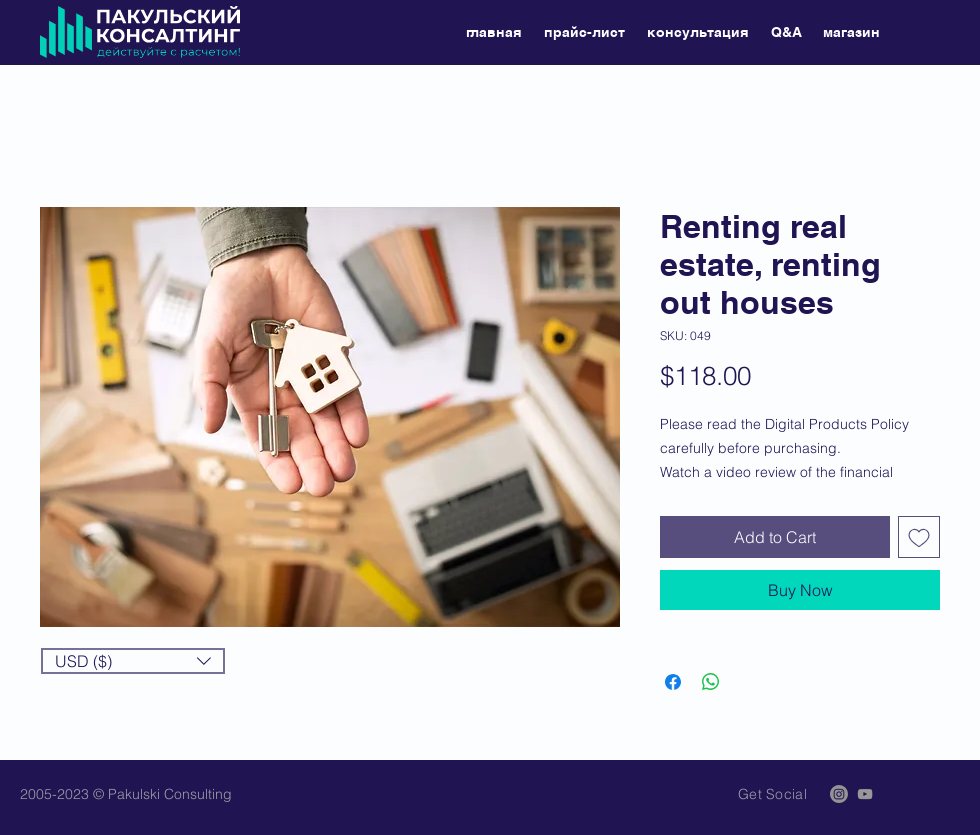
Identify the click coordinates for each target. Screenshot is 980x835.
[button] (133, 661)
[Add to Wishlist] (919, 537)
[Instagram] (839, 794)
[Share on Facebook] (673, 682)
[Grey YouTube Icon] (865, 794)
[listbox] (133, 661)
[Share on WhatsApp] (711, 682)
